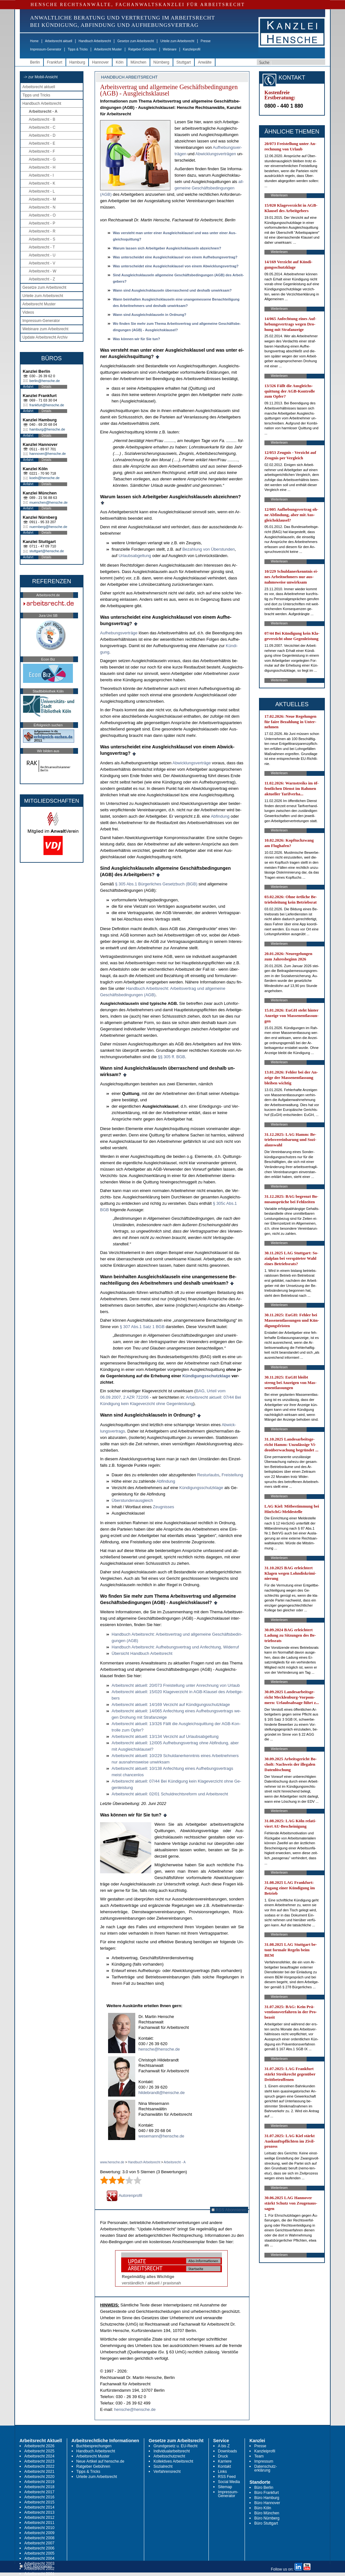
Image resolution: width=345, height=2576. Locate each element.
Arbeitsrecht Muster (108, 49)
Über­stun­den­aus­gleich (132, 1500)
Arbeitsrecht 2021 (39, 2471)
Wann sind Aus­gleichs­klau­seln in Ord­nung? (149, 315)
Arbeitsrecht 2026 (39, 2446)
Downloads (227, 2451)
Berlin (35, 62)
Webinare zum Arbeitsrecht (45, 329)
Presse (206, 41)
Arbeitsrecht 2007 (39, 2543)
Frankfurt (54, 62)
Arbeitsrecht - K (42, 183)
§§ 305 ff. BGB (171, 1056)
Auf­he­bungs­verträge (119, 633)
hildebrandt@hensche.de (161, 2092)
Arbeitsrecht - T (42, 247)
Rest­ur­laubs (208, 1474)
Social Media (229, 2482)
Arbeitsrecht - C (42, 127)
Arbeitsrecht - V (42, 263)
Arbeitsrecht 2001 (39, 2574)
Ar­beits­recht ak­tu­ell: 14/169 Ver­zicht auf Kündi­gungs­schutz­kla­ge (171, 1704)
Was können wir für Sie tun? (130, 1814)
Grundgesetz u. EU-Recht (175, 2446)
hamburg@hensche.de (47, 429)
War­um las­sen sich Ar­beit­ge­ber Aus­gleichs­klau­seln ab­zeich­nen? (167, 248)
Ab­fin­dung (220, 816)
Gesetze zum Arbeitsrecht (135, 41)
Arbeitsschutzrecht (169, 2456)
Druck (223, 2456)
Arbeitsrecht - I (41, 175)
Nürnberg (161, 62)
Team (258, 2456)
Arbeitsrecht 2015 (39, 2502)
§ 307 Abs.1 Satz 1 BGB (143, 1326)
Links (222, 2471)
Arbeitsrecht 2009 (39, 2533)
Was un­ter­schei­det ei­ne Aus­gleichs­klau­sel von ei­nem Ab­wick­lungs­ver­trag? (176, 266)
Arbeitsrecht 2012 (39, 2517)
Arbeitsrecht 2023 (39, 2461)
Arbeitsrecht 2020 (39, 2476)
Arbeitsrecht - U (42, 255)
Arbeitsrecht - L (42, 191)
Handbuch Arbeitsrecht (95, 41)
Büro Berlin (263, 2487)
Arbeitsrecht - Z (42, 279)
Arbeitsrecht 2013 (39, 2512)
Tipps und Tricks (36, 95)
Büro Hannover (267, 2503)
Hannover (100, 62)
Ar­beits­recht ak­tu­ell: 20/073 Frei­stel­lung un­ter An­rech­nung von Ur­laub (176, 1685)
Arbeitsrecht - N (42, 207)
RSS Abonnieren (229, 2209)
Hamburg (77, 62)
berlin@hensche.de (44, 381)
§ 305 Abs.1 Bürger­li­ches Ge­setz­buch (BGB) (156, 884)
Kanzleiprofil (191, 49)
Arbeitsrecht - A (43, 111)
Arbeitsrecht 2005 (39, 2553)
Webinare (169, 49)
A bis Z (224, 2446)
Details (46, 386)
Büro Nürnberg (266, 2518)
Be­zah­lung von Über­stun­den (208, 549)
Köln (119, 62)
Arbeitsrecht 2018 (39, 2487)
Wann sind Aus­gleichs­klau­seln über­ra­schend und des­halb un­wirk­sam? (172, 290)
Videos (28, 312)
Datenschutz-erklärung (265, 2468)
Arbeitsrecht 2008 (39, 2538)
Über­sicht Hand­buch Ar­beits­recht (142, 1653)
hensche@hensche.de (159, 2049)
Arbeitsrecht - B (42, 119)
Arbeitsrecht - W (42, 271)
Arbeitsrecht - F (42, 151)
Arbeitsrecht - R (42, 231)
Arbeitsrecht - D (42, 135)
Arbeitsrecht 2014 (39, 2507)
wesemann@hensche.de (161, 2136)
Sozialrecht (162, 2466)
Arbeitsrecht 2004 (39, 2558)
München (138, 62)
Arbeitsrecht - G (42, 159)
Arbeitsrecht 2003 (39, 2563)
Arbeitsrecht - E (42, 143)
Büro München (266, 2513)
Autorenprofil (124, 2195)
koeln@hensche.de (44, 478)
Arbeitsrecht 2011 (39, 2522)
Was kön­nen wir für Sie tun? (136, 339)
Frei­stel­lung (232, 1474)
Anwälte (205, 62)
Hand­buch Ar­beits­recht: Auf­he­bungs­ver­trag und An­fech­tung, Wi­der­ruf (175, 1647)
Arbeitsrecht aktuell (58, 41)
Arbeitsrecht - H (42, 167)
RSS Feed (227, 2476)
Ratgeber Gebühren (142, 49)
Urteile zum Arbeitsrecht (177, 41)
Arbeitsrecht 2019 (39, 2482)
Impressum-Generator (45, 49)
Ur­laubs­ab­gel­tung (135, 555)
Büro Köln (262, 2508)
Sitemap (225, 2487)
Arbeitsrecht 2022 (39, 2466)
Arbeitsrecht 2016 (39, 2497)
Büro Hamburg (266, 2498)
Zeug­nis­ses (163, 1506)
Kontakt (224, 2466)
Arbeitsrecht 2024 (39, 2456)
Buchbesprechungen (94, 2446)
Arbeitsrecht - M (42, 199)
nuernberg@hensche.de (48, 527)
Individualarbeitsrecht (171, 2451)
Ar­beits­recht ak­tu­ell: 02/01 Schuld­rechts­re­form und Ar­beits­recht (170, 1794)
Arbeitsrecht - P (42, 223)
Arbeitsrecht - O (42, 215)
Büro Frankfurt (266, 2492)
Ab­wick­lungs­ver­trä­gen (215, 153)
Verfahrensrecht (167, 2471)
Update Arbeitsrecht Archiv (44, 337)
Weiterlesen (279, 195)
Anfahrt (28, 386)
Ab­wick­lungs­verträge (191, 763)
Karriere (225, 2461)
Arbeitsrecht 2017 (39, 2492)
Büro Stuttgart (266, 2523)
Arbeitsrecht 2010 (39, 2528)
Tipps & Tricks (78, 49)
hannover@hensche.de (47, 453)
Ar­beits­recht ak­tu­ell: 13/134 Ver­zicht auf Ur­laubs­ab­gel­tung (165, 1736)
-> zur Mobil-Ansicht (41, 77)
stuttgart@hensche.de (46, 551)
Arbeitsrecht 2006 (39, 2548)
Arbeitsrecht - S (42, 239)
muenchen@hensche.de (48, 502)
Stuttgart (183, 62)
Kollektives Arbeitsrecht (173, 2461)
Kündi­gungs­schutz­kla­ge (206, 1375)
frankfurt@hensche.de (46, 405)
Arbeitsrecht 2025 (39, 2451)
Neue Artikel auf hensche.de (100, 2461)
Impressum (263, 2461)
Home (34, 41)
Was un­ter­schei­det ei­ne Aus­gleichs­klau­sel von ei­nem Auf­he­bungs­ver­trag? (175, 257)
